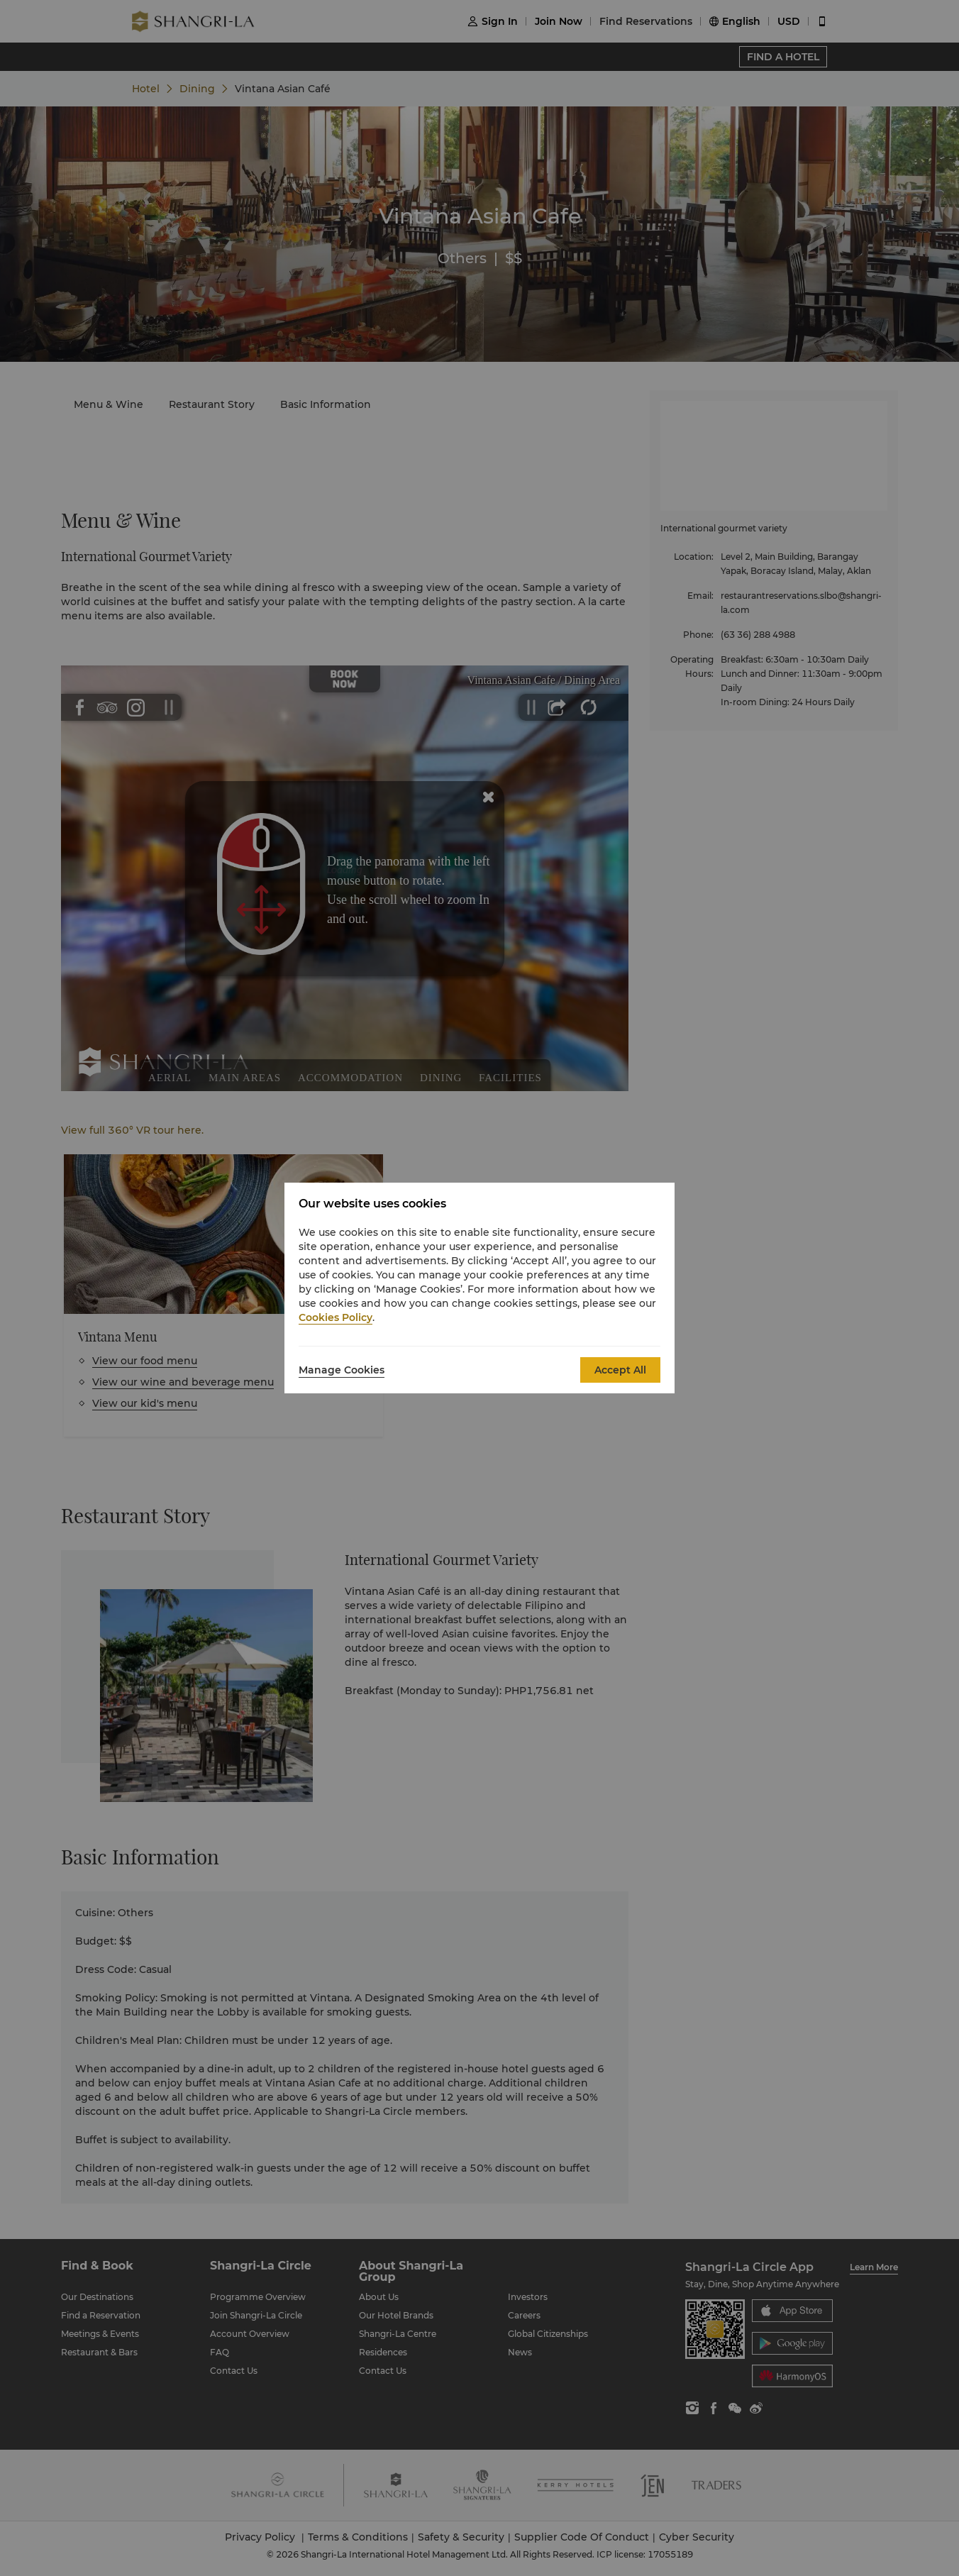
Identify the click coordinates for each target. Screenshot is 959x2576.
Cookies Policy (335, 1317)
